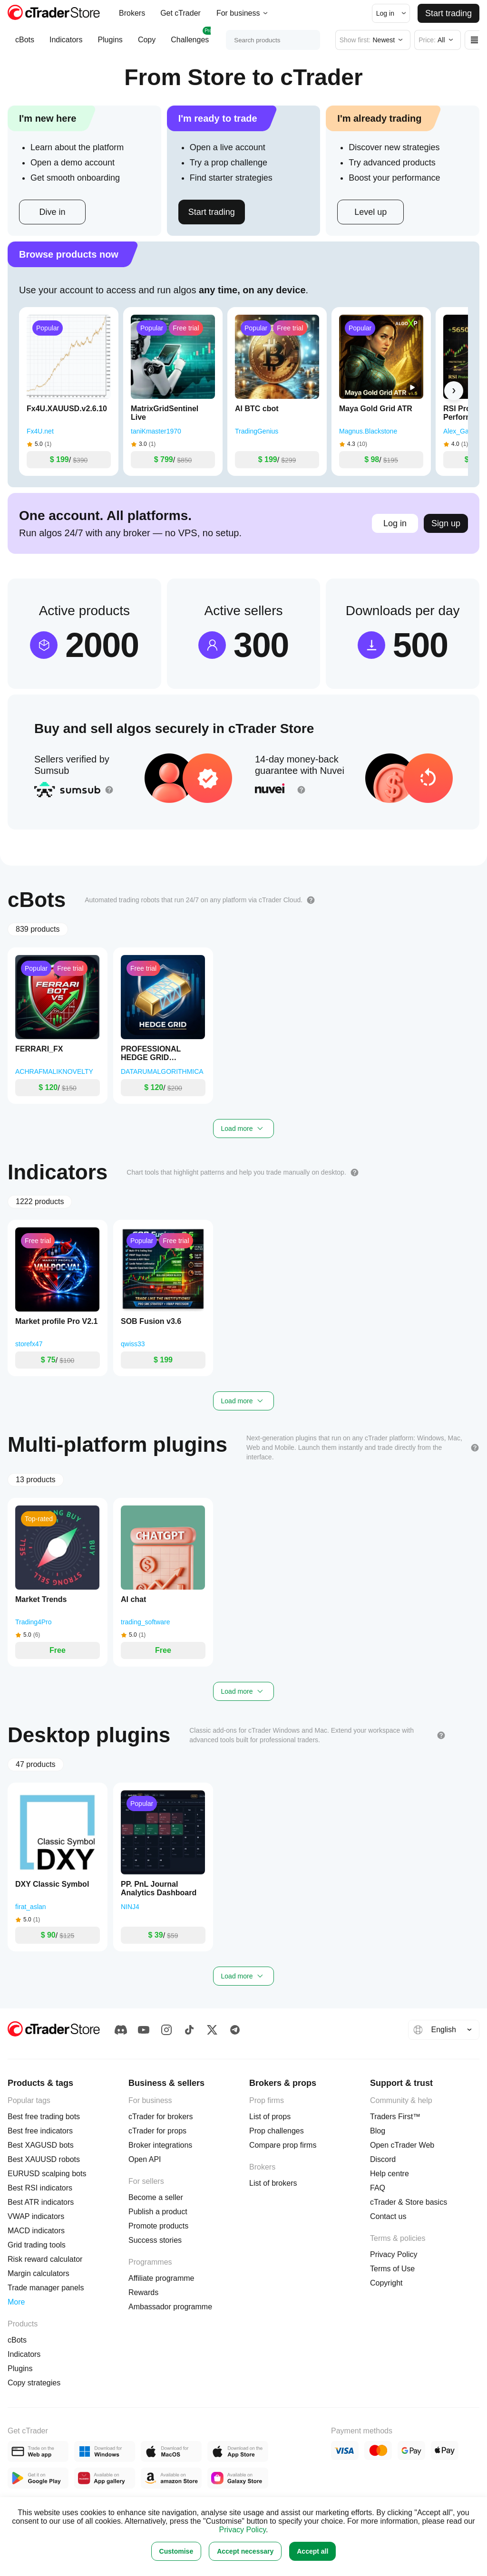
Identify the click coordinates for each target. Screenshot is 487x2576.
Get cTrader (180, 13)
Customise (176, 2551)
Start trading (448, 13)
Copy (146, 44)
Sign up (445, 523)
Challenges (189, 40)
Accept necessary (245, 2551)
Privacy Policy (242, 2530)
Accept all (312, 2551)
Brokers (132, 13)
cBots (25, 44)
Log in (395, 523)
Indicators (66, 44)
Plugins (110, 44)
